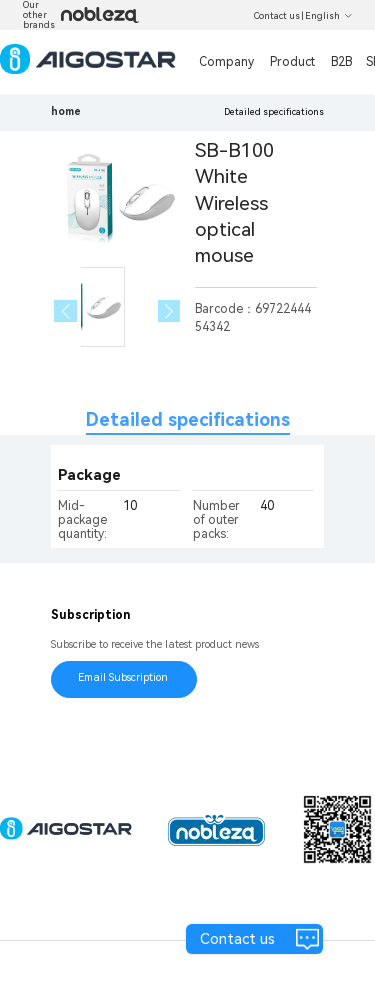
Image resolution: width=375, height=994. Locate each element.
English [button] (329, 16)
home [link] (66, 111)
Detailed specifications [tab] (188, 419)
